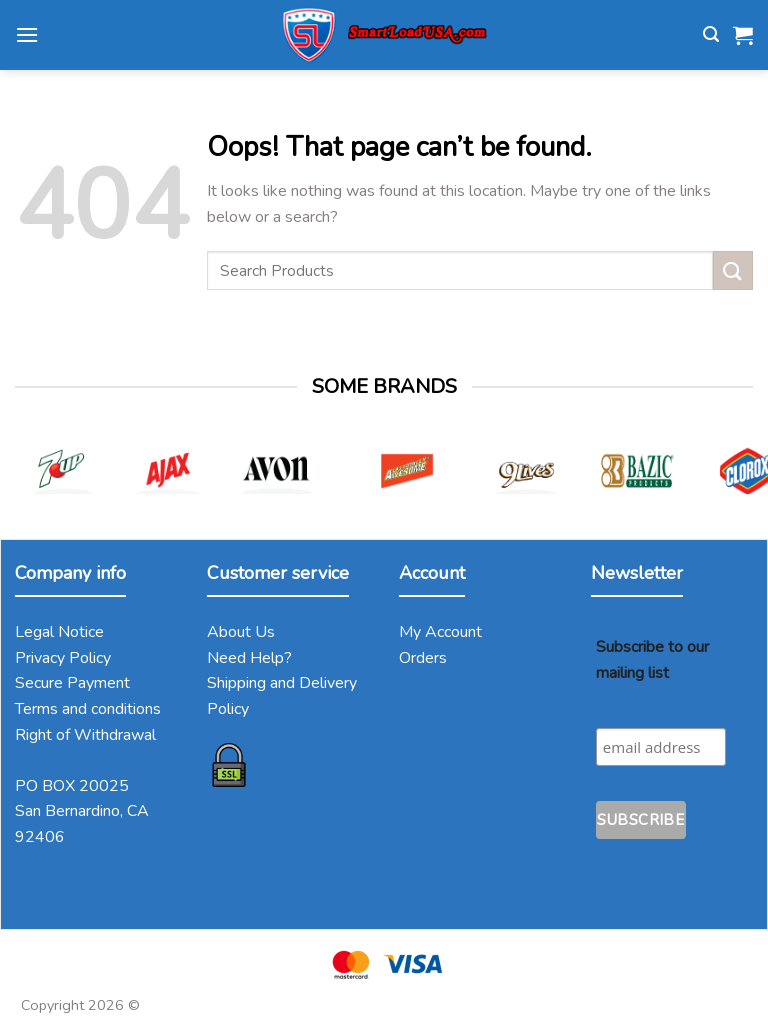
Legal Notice (59, 632)
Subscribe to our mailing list (652, 660)
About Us (241, 632)
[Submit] (733, 270)
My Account (440, 632)
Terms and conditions (88, 709)
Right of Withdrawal (85, 735)
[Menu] (27, 34)
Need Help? (249, 658)
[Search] (711, 34)
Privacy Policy (63, 658)
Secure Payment (72, 683)
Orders (423, 658)
